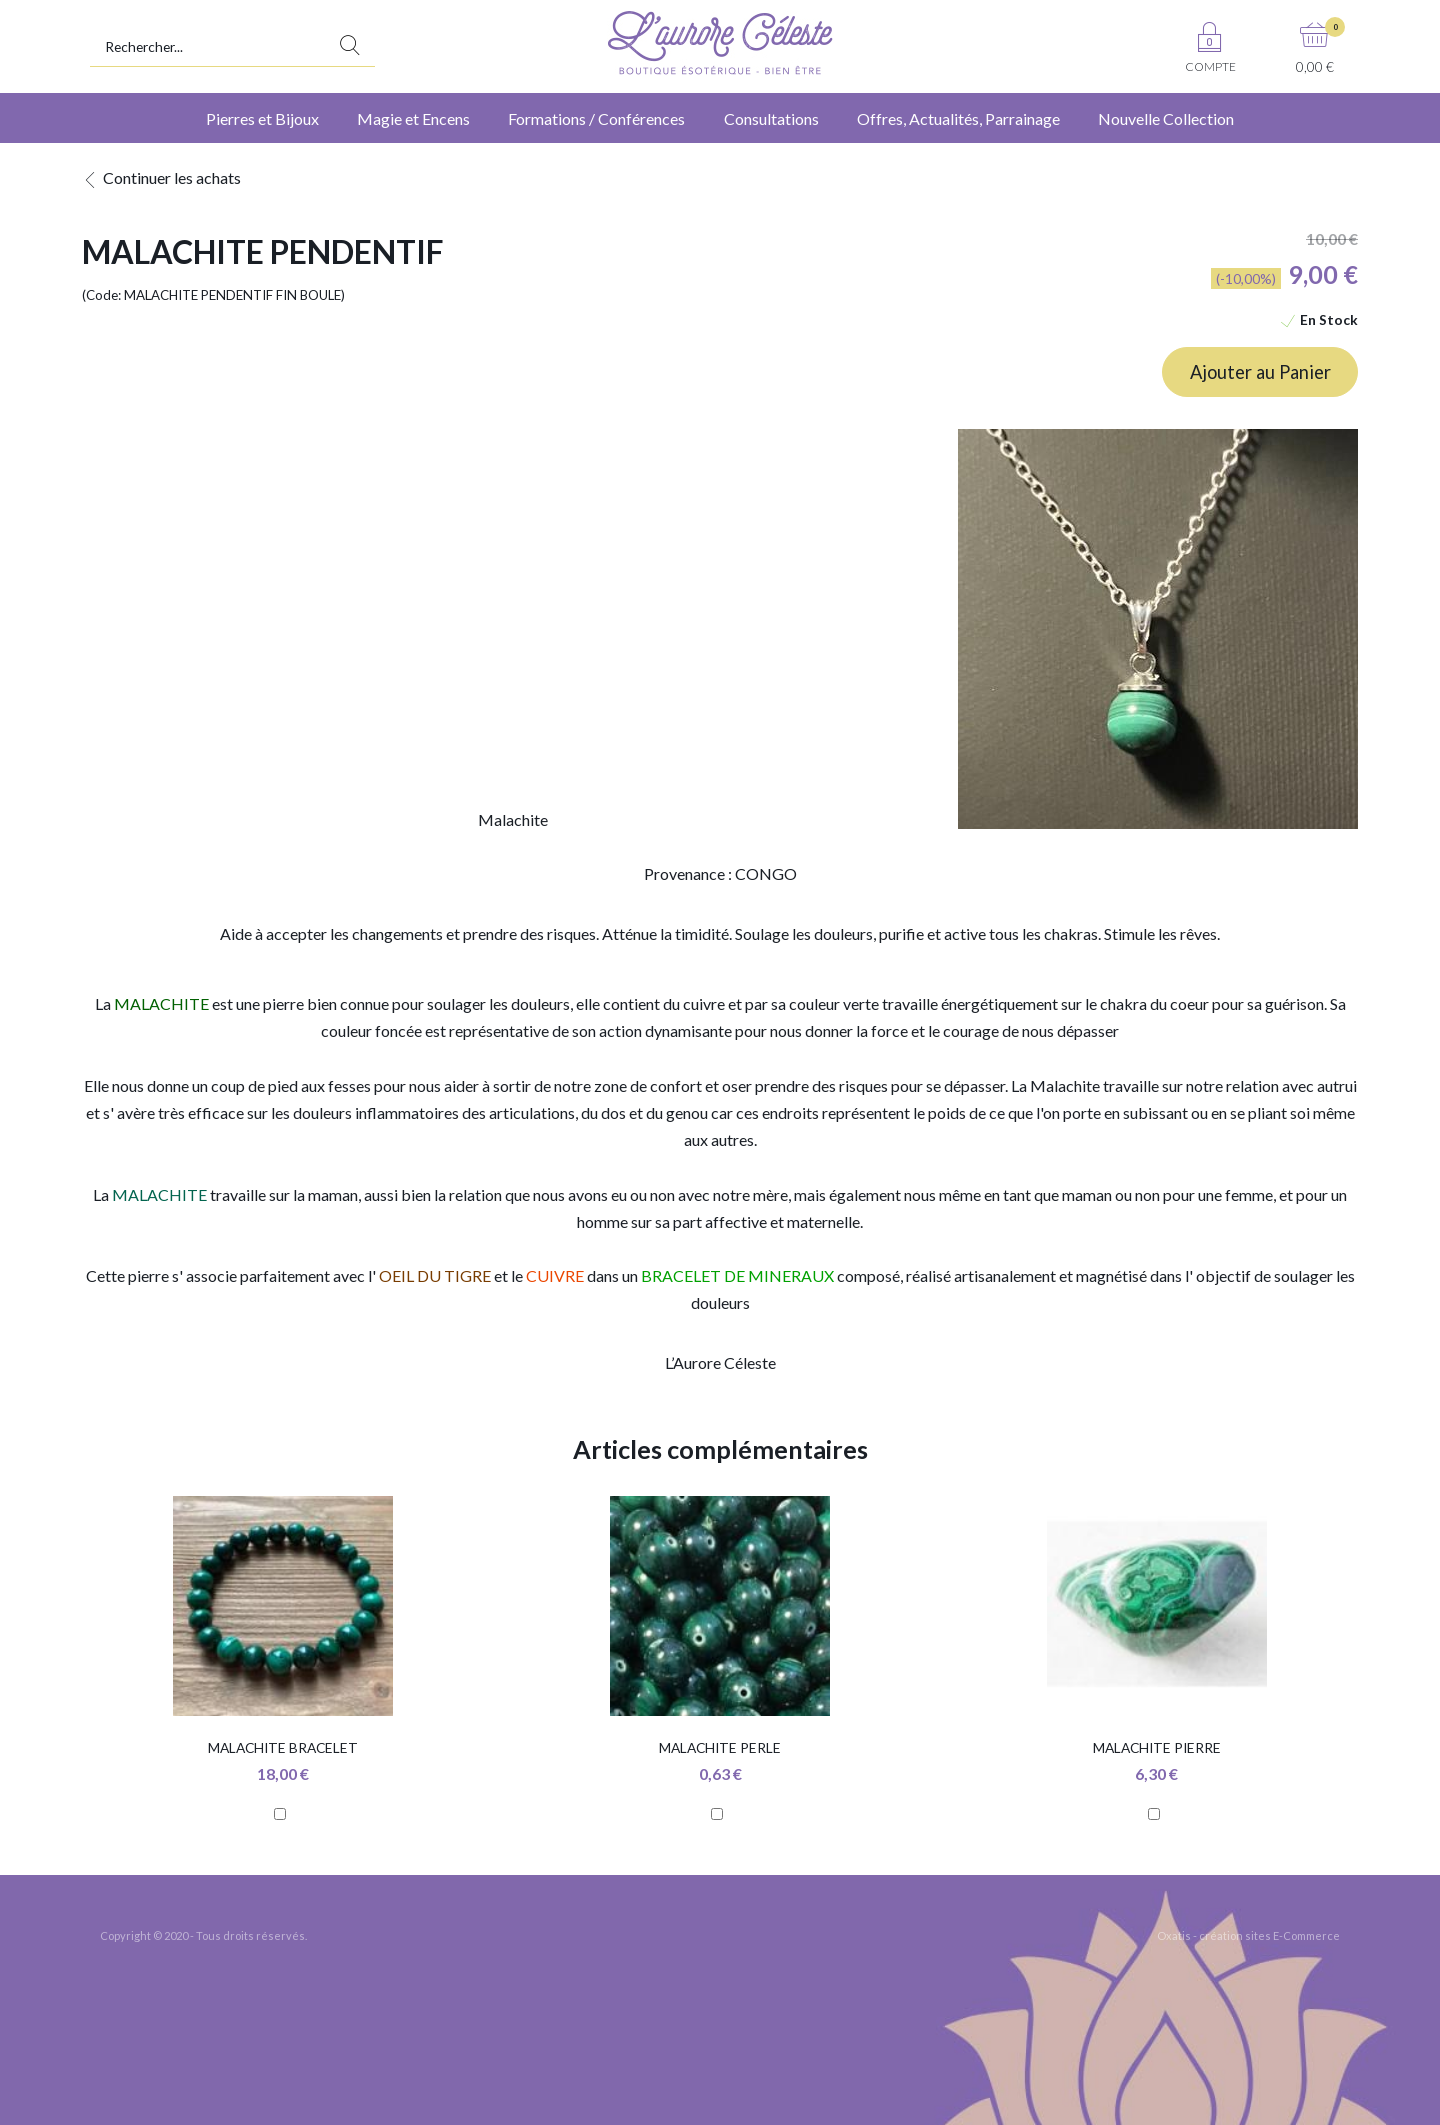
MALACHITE (159, 1194)
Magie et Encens (413, 118)
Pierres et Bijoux (262, 118)
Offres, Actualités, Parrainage (958, 118)
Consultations (771, 118)
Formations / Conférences (596, 118)
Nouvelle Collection (1166, 118)
